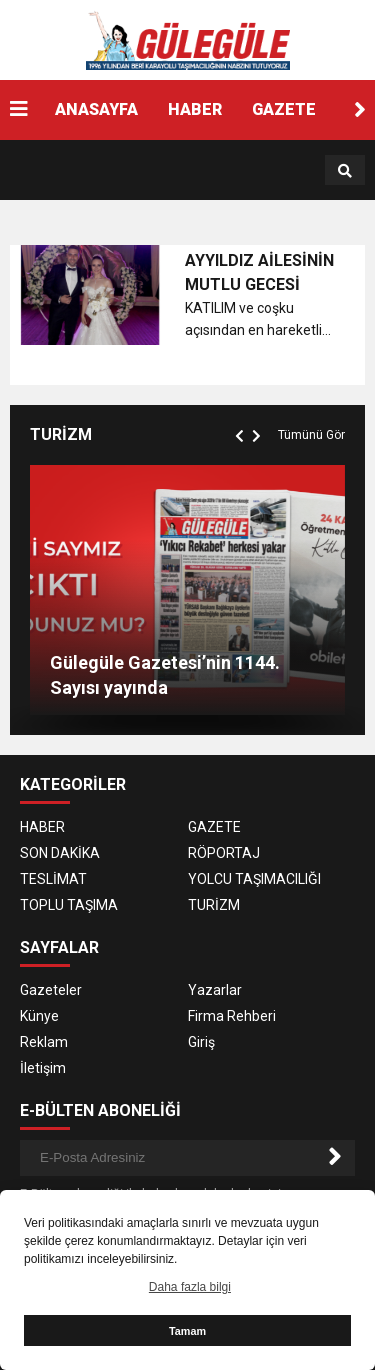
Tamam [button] (187, 1331)
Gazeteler (51, 990)
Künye (39, 1016)
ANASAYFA (96, 109)
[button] (360, 110)
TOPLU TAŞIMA (69, 905)
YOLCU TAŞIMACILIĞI (254, 879)
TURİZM (214, 905)
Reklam (44, 1042)
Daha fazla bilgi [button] (190, 1287)
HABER (195, 109)
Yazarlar (215, 990)
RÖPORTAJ (224, 853)
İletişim (43, 1068)
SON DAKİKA (60, 853)
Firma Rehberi (232, 1016)
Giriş (201, 1042)
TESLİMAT (53, 879)
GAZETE (284, 109)
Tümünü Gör (311, 435)
